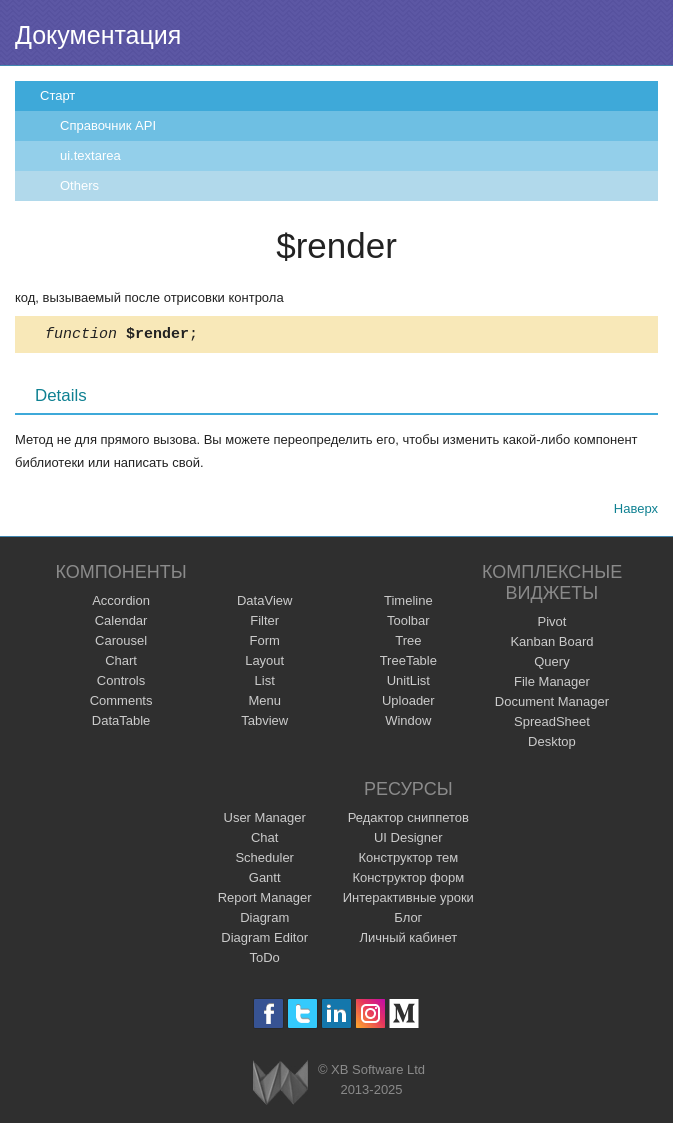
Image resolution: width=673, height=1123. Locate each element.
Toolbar (408, 623)
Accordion (121, 603)
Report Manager (265, 900)
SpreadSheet (552, 724)
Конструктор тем (408, 860)
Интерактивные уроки (408, 900)
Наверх (636, 511)
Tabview (264, 723)
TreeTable (408, 663)
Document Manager (552, 704)
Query (551, 664)
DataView (264, 603)
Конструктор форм (408, 880)
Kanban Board (551, 644)
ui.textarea (90, 155)
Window (408, 723)
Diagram (264, 920)
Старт (57, 95)
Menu (264, 703)
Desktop (552, 744)
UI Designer (408, 840)
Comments (121, 703)
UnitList (408, 683)
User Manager (265, 820)
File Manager (552, 684)
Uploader (408, 703)
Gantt (265, 880)
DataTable (121, 723)
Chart (121, 663)
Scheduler (264, 860)
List (265, 683)
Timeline (408, 603)
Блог (408, 920)
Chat (264, 840)
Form (265, 643)
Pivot (551, 624)
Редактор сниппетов (408, 820)
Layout (264, 663)
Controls (121, 683)
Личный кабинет (408, 940)
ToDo (265, 960)
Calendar (121, 623)
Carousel (121, 643)
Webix (280, 1085)
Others (79, 185)
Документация (98, 35)
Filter (264, 623)
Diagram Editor (264, 940)
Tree (408, 643)
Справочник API (108, 125)
